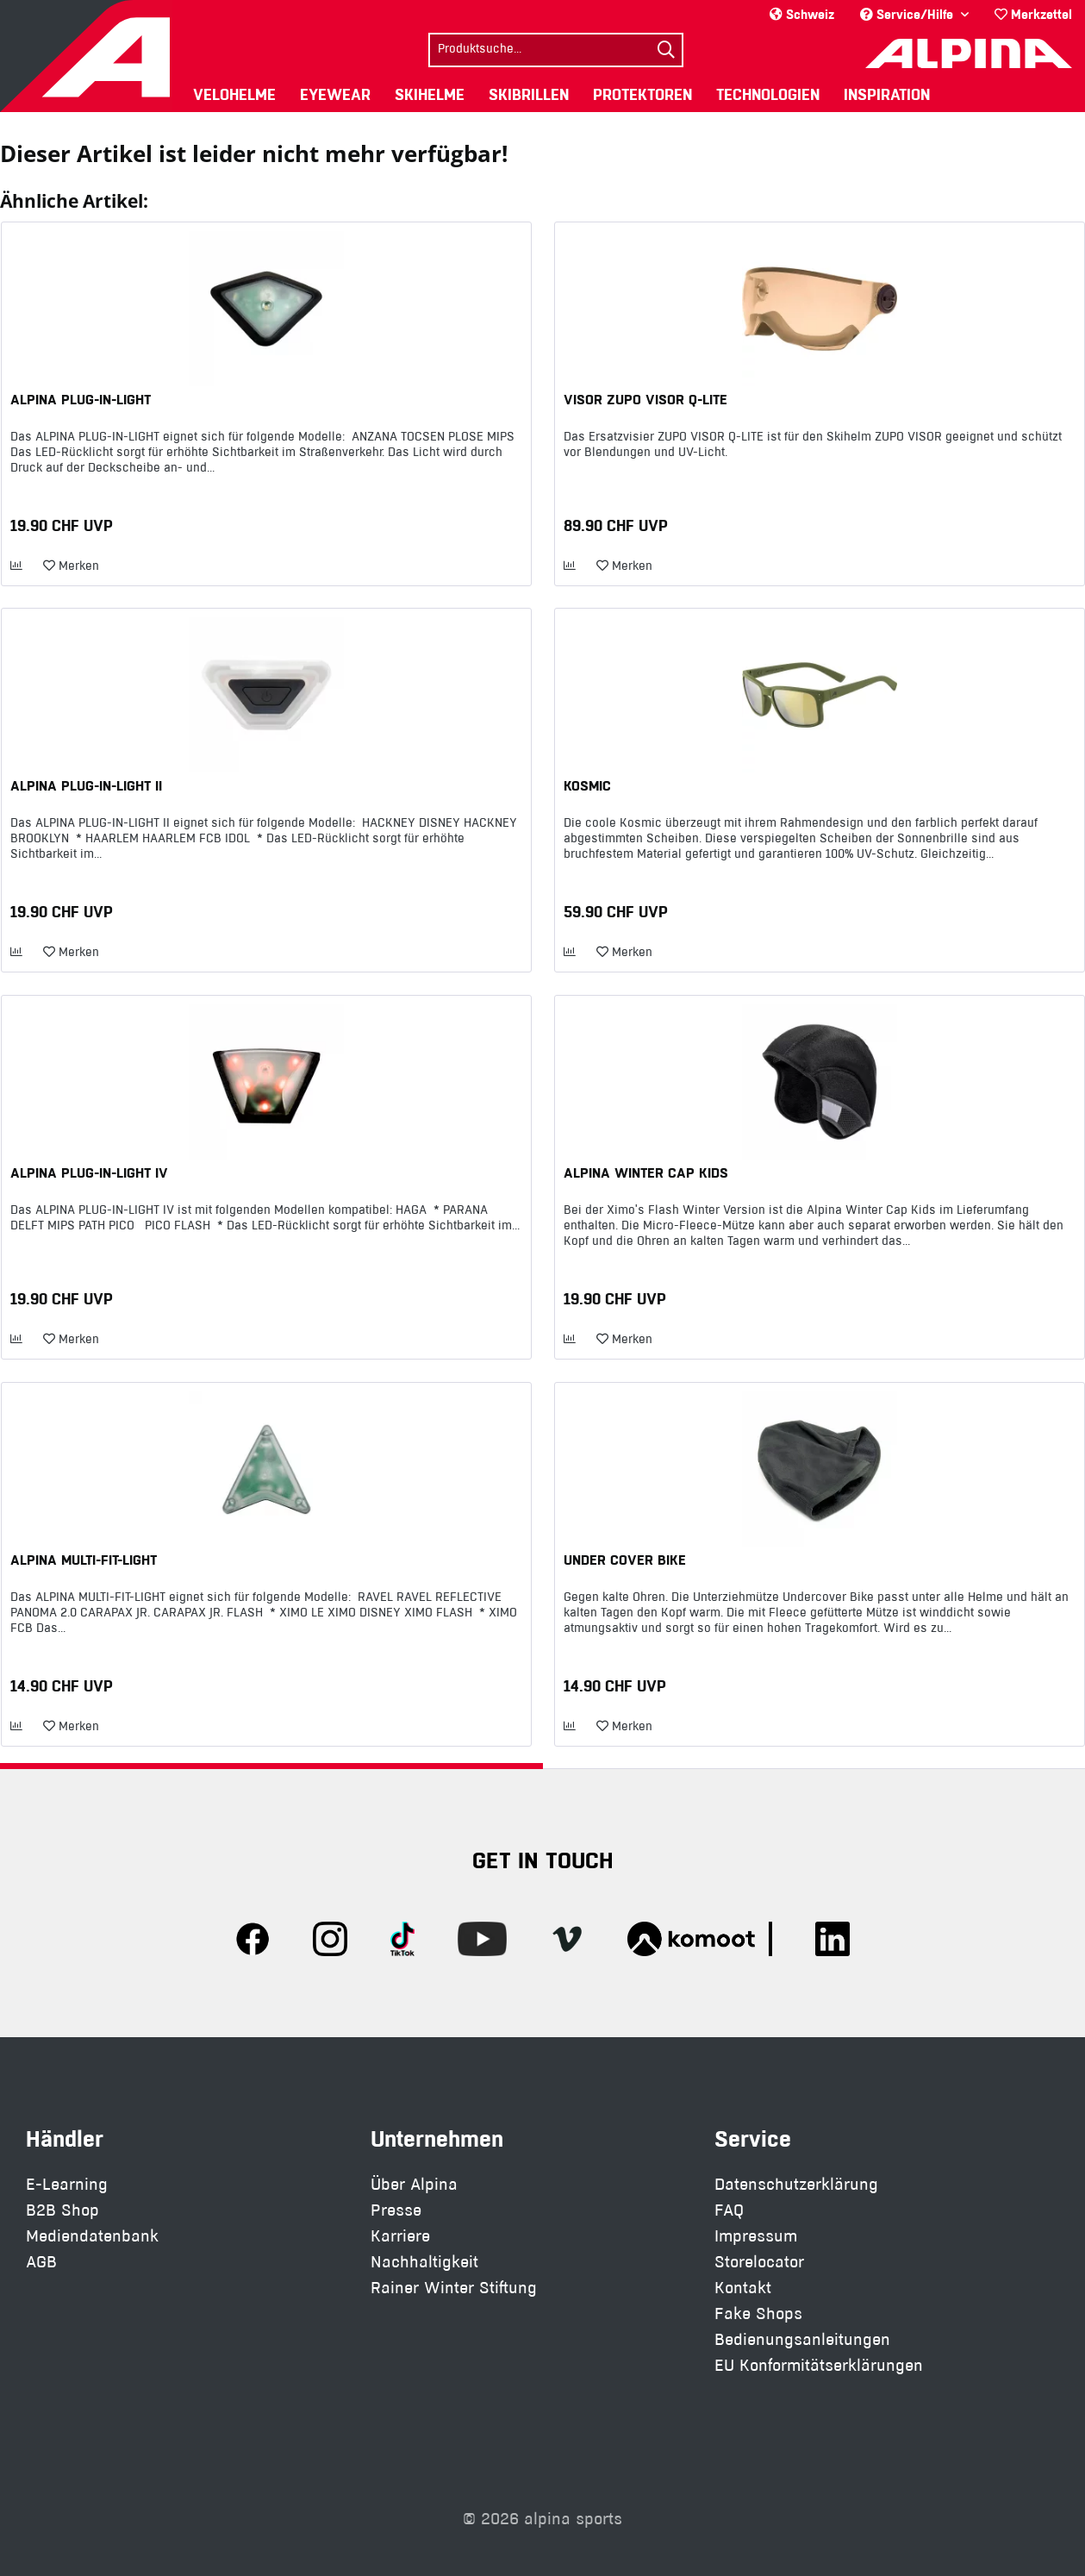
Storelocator (759, 2262)
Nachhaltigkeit (424, 2262)
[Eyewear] (335, 94)
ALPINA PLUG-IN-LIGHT (80, 399)
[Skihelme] (430, 94)
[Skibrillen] (529, 94)
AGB (41, 2262)
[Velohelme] (234, 94)
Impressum (755, 2236)
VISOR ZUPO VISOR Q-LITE (645, 399)
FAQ (729, 2210)
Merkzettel (1033, 14)
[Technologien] (768, 94)
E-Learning (67, 2184)
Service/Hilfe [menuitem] (908, 14)
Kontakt (742, 2288)
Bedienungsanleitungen (802, 2339)
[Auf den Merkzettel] (71, 566)
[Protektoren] (642, 94)
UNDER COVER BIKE (625, 1559)
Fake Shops (758, 2313)
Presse (396, 2210)
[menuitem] (1033, 14)
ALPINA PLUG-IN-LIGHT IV (89, 1172)
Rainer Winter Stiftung (454, 2288)
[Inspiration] (887, 94)
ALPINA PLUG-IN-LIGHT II (86, 785)
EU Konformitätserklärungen (818, 2365)
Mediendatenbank (92, 2236)
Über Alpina (414, 2184)
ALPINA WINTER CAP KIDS (646, 1172)
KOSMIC (587, 785)
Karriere (400, 2236)
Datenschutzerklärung (796, 2184)
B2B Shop (62, 2210)
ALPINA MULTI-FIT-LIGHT (83, 1559)
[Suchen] (666, 50)
